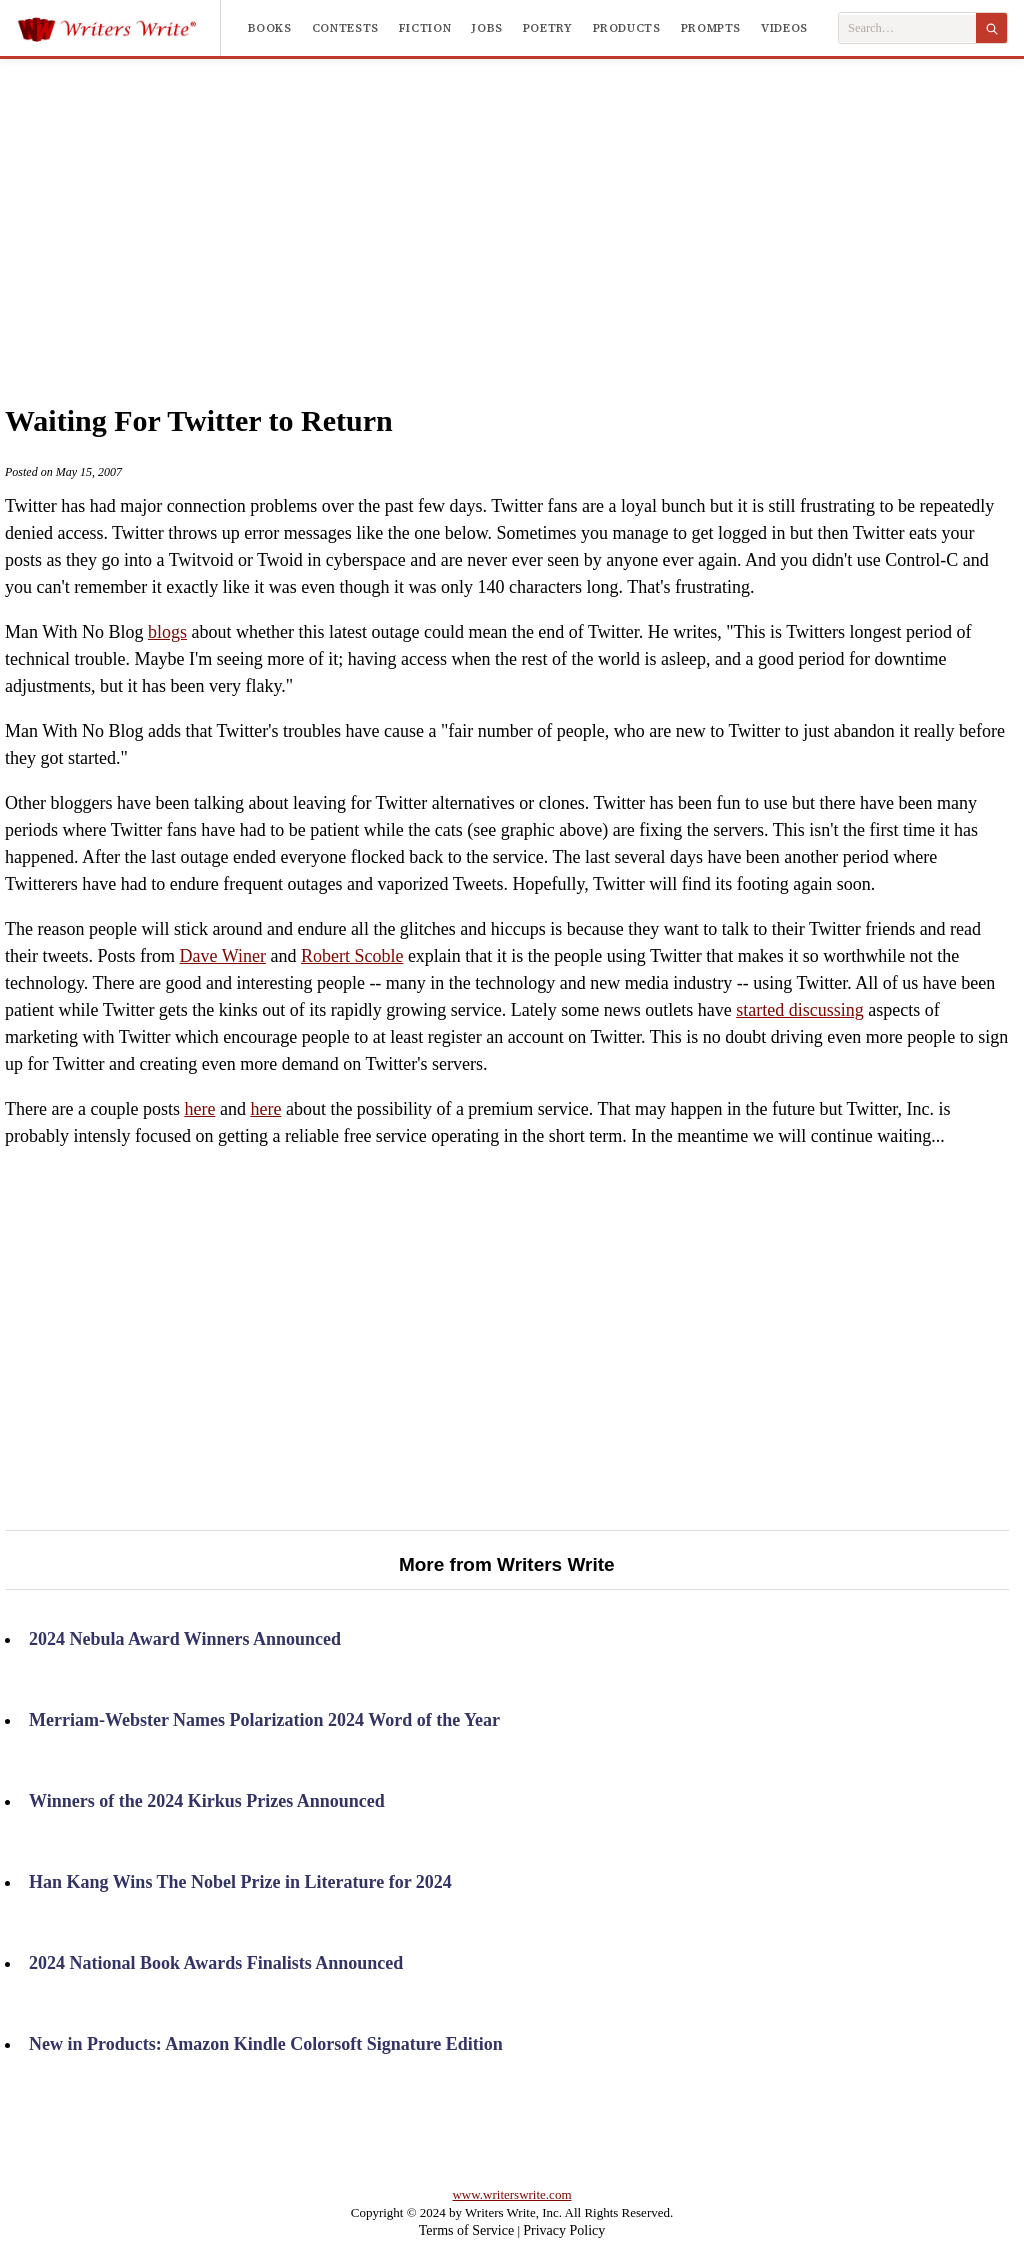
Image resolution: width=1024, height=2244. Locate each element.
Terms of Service (466, 2230)
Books (270, 28)
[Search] (991, 28)
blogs (167, 632)
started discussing (800, 1010)
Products (627, 28)
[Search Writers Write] (907, 28)
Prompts (711, 28)
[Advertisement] (550, 209)
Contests (345, 28)
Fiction (425, 28)
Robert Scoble (352, 956)
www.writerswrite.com (511, 2194)
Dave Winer (222, 956)
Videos (784, 28)
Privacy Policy (564, 2230)
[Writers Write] (118, 28)
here (199, 1109)
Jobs (487, 28)
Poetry (548, 28)
